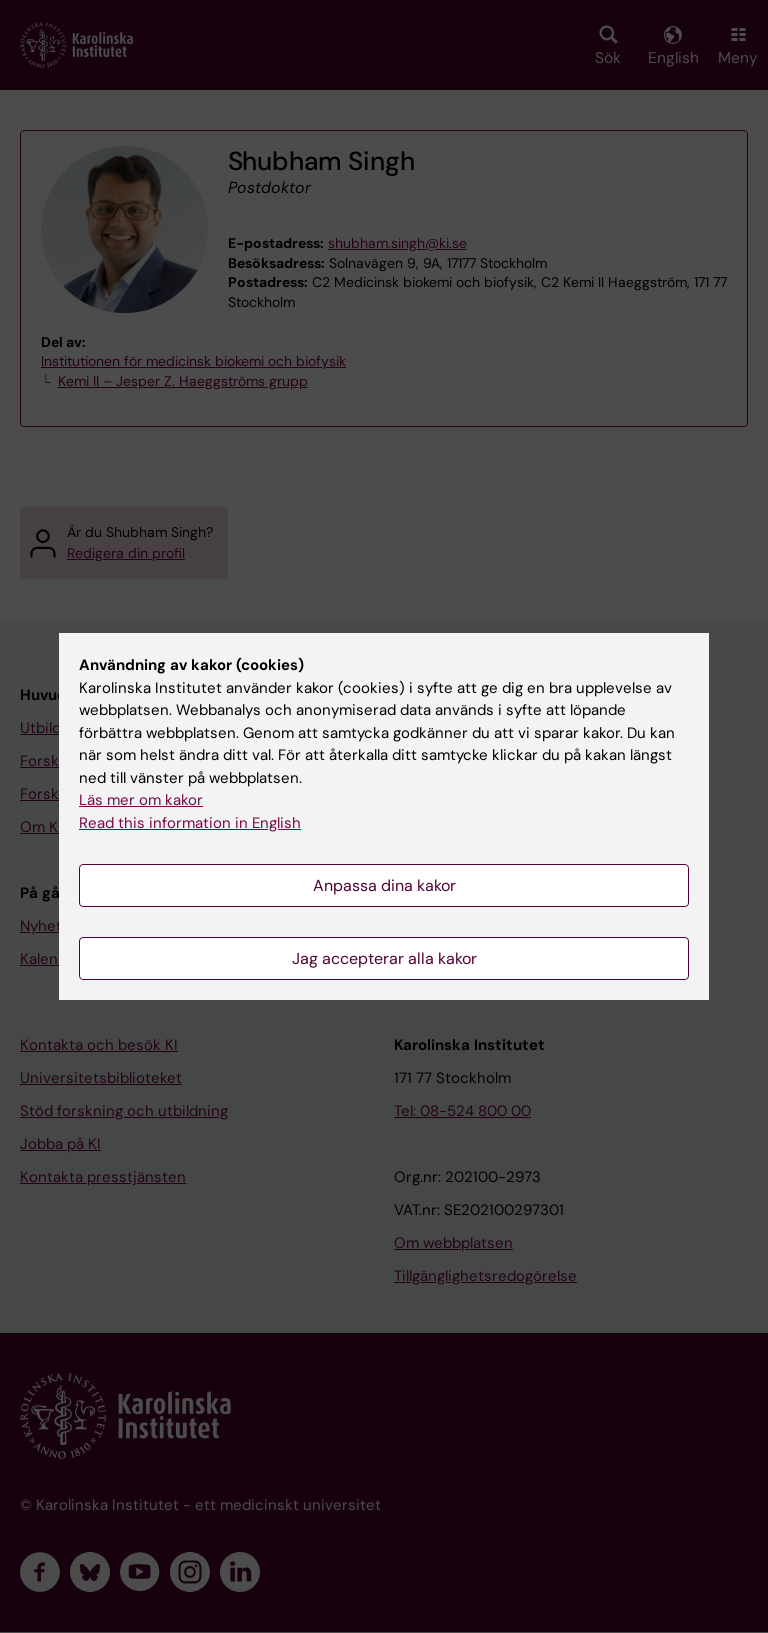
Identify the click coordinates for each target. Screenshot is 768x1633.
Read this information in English (190, 823)
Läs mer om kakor (141, 800)
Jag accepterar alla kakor (384, 958)
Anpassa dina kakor (384, 885)
